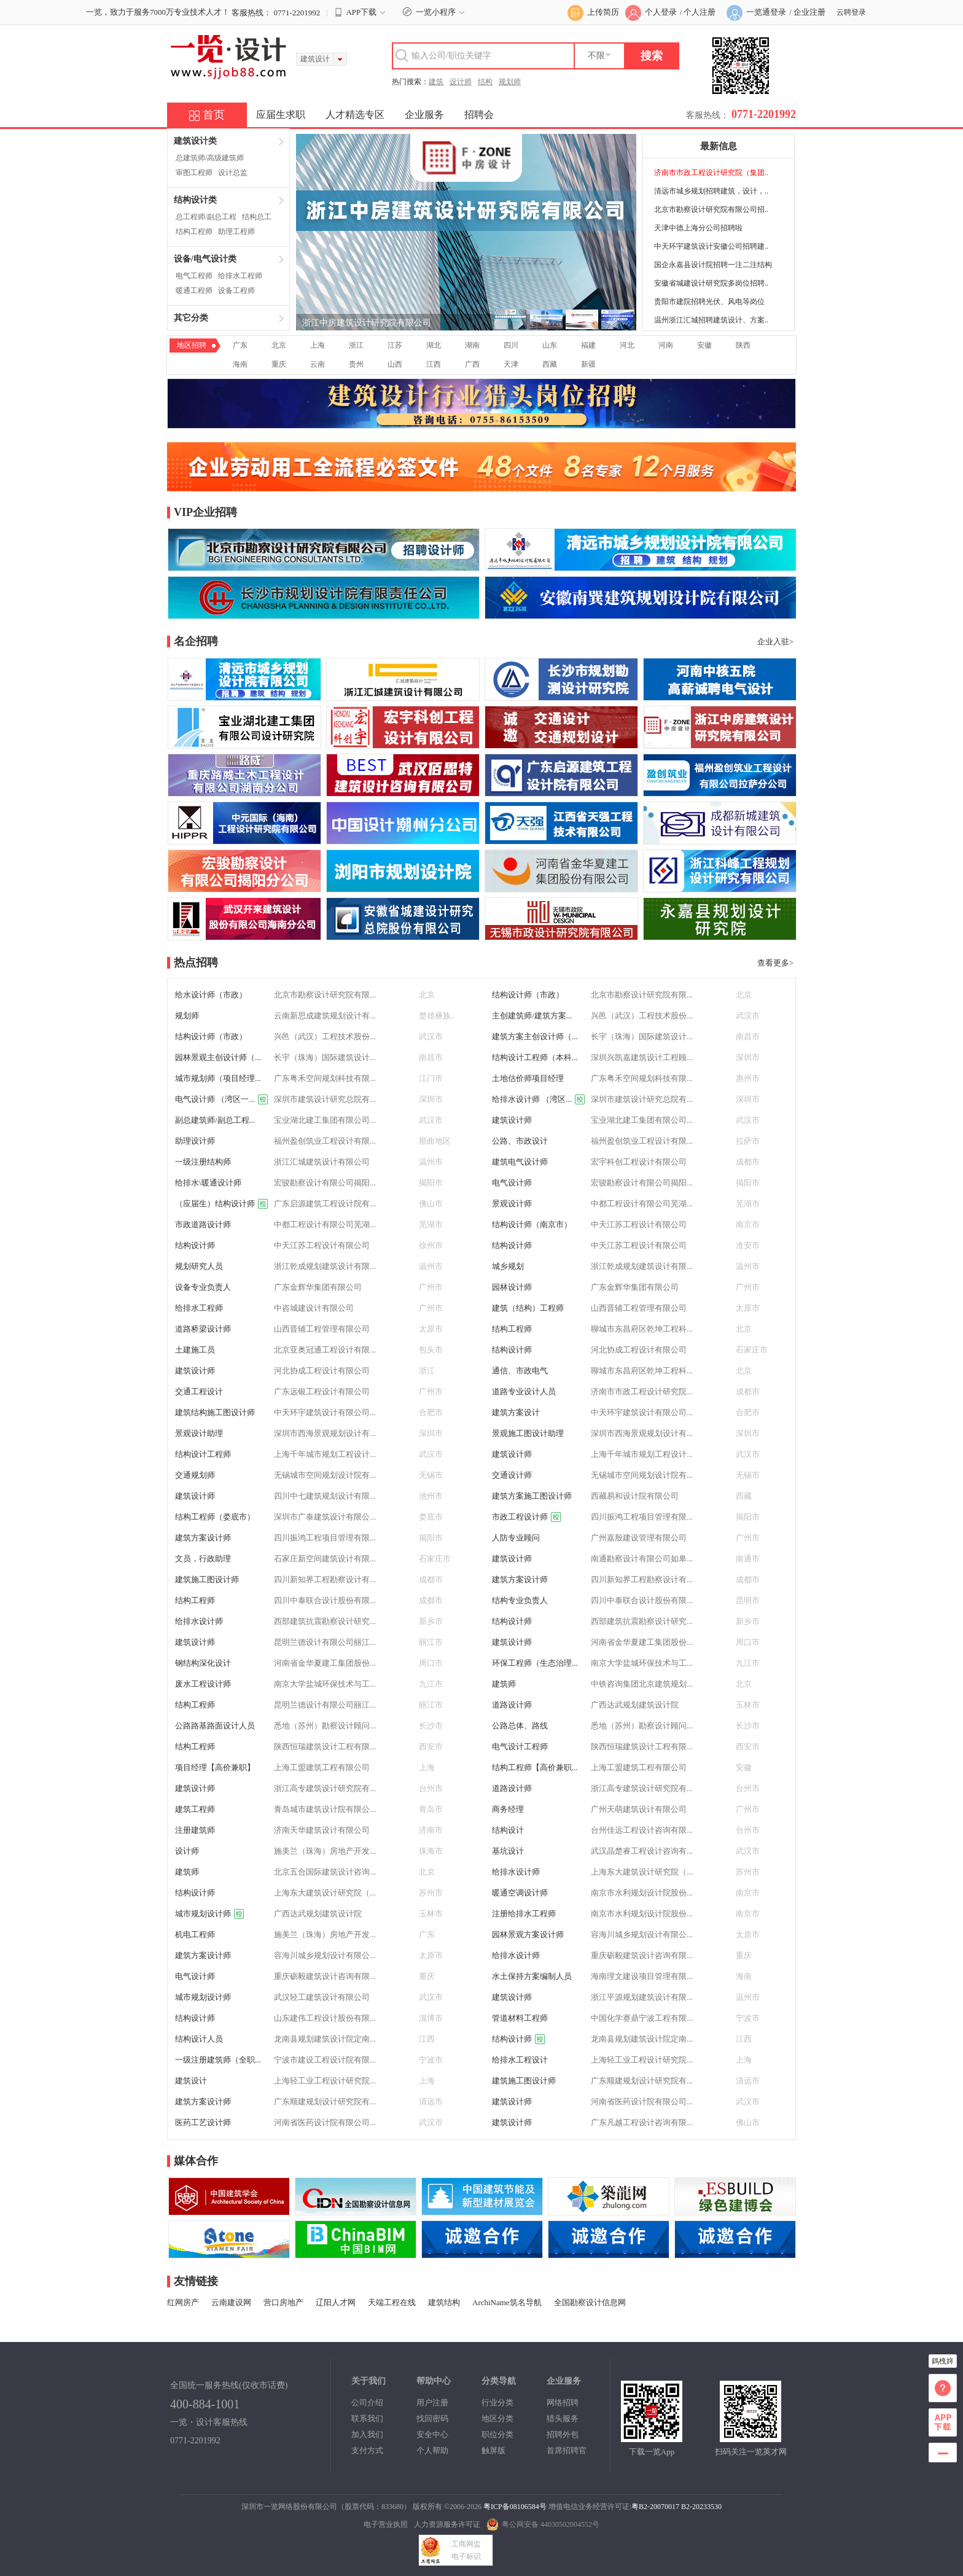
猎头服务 (563, 2418)
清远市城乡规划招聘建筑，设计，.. (711, 191)
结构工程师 (194, 231)
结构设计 (508, 1830)
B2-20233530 (701, 2506)
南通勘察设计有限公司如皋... (642, 1558)
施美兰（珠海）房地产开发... (325, 1851)
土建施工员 (195, 1349)
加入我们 (367, 2434)
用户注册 (432, 2402)
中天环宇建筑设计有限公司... (325, 1412)
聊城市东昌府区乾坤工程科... (642, 1328)
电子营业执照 (386, 2524)
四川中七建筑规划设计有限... (325, 1496)
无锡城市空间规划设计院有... (325, 1475)
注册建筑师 (195, 1830)
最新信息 (718, 146)
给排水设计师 (199, 1621)
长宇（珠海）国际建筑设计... (642, 1036)
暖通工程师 (194, 290)
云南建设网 (231, 2302)
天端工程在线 (392, 2302)
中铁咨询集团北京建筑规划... (642, 1683)
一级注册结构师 (203, 1161)
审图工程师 (194, 172)
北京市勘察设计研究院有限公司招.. (711, 209)
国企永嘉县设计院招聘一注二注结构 (713, 264)
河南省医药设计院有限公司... (642, 2101)
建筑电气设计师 (520, 1161)
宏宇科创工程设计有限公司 (639, 1161)
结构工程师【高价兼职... (535, 1767)
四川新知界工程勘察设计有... (325, 1579)
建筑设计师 (512, 1120)
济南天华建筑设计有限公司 (322, 1830)
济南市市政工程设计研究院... (642, 1391)
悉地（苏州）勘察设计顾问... (325, 1725)
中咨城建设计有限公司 (314, 1308)
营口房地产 (283, 2302)
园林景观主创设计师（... (218, 1057)
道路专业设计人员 (524, 1391)
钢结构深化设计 (203, 1663)
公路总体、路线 (520, 1725)
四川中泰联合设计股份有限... (325, 1600)
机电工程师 (195, 1934)
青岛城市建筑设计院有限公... (325, 1809)
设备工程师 (236, 290)
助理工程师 (236, 231)
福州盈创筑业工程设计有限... (325, 1141)
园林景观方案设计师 (528, 1934)
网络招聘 (563, 2402)
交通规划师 (195, 1475)
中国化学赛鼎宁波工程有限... (642, 2018)
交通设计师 (512, 1475)
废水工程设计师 (203, 1683)
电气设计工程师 (520, 1746)
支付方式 (367, 2450)
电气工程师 (194, 275)
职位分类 (497, 2434)
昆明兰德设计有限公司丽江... (325, 1642)
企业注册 (809, 12)
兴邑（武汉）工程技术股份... (642, 1015)
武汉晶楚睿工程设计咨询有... (642, 1851)
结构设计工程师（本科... (535, 1057)
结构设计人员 (199, 2038)
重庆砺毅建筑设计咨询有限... (642, 1955)
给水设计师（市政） (211, 994)
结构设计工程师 (203, 1454)
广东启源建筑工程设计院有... (325, 1203)
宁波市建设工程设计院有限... (325, 2059)
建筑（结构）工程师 (528, 1308)
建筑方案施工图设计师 (532, 1496)
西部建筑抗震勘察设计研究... (325, 1621)
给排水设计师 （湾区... (538, 1099)
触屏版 (493, 2450)
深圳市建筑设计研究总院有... (325, 1099)
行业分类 (497, 2402)
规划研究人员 (199, 1266)
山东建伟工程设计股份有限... (325, 2018)
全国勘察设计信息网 (590, 2302)
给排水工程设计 (520, 2059)
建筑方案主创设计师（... (535, 1036)
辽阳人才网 (336, 2302)
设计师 (461, 81)
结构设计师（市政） (528, 994)
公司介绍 (367, 2402)
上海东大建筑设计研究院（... (642, 1871)
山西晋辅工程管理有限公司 (639, 1308)
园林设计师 (512, 1287)
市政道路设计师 (203, 1224)
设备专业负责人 (203, 1287)
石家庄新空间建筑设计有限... (325, 1558)
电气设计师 (512, 1182)
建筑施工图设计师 (207, 1579)
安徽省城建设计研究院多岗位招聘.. (711, 283)
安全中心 (432, 2434)
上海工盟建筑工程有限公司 (322, 1767)
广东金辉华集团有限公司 (318, 1287)
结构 (485, 81)
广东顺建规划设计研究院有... (642, 2080)
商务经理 (508, 1809)
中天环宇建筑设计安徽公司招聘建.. (711, 246)
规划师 (510, 81)
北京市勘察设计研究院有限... (325, 994)
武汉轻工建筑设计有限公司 (322, 1997)
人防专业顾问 (516, 1537)
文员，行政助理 (203, 1558)
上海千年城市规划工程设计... (325, 1454)
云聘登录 (851, 12)
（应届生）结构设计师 (221, 1204)
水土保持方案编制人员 (532, 1976)
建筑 (436, 81)
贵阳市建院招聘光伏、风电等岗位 (709, 301)
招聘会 (479, 114)
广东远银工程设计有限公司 (322, 1391)
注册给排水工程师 (524, 1913)
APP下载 (361, 12)
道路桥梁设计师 (203, 1328)
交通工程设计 (199, 1391)
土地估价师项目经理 (528, 1078)
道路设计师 (512, 1704)
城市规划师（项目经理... (218, 1078)
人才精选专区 (355, 114)
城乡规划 (508, 1266)
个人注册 (699, 12)
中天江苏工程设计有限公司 (639, 1224)
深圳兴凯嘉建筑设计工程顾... (642, 1057)
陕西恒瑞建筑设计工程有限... (325, 1746)
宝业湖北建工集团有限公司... (325, 1120)
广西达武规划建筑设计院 (635, 1704)
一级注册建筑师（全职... (218, 2059)
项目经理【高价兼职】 (215, 1767)
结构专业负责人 (520, 1600)
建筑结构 (444, 2302)
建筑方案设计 (516, 1412)
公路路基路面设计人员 (215, 1725)
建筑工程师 (195, 1809)
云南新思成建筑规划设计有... (325, 1015)
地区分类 (497, 2418)
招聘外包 (563, 2434)
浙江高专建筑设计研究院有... (325, 1788)
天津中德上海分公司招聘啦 (698, 228)
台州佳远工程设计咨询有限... (642, 1830)
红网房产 (183, 2302)
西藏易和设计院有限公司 (635, 1496)
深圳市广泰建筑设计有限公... (325, 1516)
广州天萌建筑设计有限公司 (639, 1809)
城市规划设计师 (209, 1914)
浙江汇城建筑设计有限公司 (322, 1161)
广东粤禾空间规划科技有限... (325, 1078)
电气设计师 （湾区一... (221, 1099)
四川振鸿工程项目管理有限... (642, 1516)
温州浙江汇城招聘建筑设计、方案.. (711, 320)
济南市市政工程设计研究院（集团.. (711, 172)
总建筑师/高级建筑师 (210, 158)
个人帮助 (432, 2450)
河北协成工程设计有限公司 (639, 1349)
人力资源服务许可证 (447, 2524)
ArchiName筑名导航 (507, 2302)
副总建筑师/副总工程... (215, 1120)
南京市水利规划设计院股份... (642, 1892)
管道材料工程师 (520, 2018)
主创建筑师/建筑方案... (532, 1015)
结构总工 (256, 217)
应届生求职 (280, 114)
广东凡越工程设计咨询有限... (642, 2122)
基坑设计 (508, 1851)
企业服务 (424, 114)
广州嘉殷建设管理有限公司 (639, 1537)
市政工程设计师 (526, 1517)
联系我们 (367, 2418)
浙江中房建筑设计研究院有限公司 (366, 322)
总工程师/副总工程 (206, 217)
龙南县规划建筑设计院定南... (325, 2038)
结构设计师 (195, 1245)
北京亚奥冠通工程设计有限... (325, 1349)
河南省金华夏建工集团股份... (642, 1642)
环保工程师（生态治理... (535, 1663)
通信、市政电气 (520, 1370)
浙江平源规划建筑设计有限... (642, 1997)
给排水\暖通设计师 (208, 1182)
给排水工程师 (240, 275)
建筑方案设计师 (203, 1537)
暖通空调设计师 (520, 1892)
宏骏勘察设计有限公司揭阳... (325, 1182)
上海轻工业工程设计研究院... (642, 2059)
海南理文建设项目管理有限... (642, 1976)
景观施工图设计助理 (528, 1433)
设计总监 (233, 172)
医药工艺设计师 (203, 2122)
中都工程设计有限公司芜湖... (642, 1203)
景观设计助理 (199, 1433)
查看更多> (775, 962)
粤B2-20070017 (655, 2506)
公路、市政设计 (520, 1141)
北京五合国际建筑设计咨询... (325, 1871)
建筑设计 (191, 2080)
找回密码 (432, 2418)
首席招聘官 (567, 2450)
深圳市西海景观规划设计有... (325, 1433)
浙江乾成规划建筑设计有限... (325, 1266)
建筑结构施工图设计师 (215, 1412)
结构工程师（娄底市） (215, 1516)
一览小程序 (435, 12)
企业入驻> (775, 641)
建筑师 (504, 1683)
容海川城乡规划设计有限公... (642, 1934)
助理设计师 (195, 1141)
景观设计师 (512, 1203)
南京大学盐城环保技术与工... (642, 1663)
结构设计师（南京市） (532, 1224)
